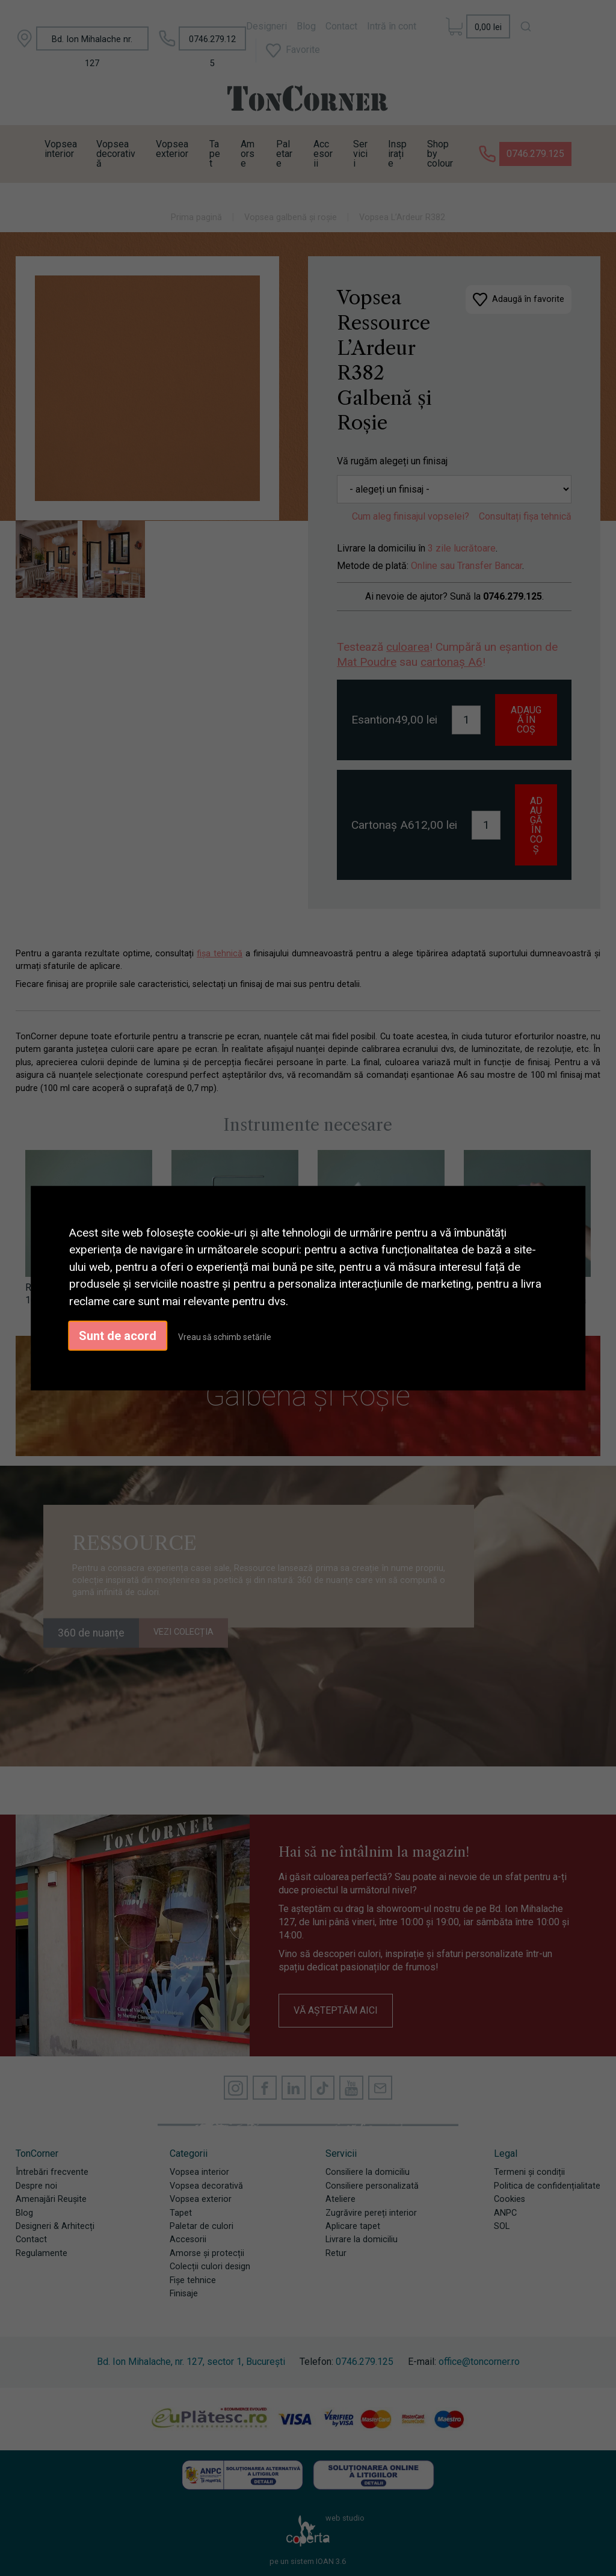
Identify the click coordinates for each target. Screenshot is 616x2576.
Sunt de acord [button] (117, 1336)
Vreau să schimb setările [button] (224, 1337)
